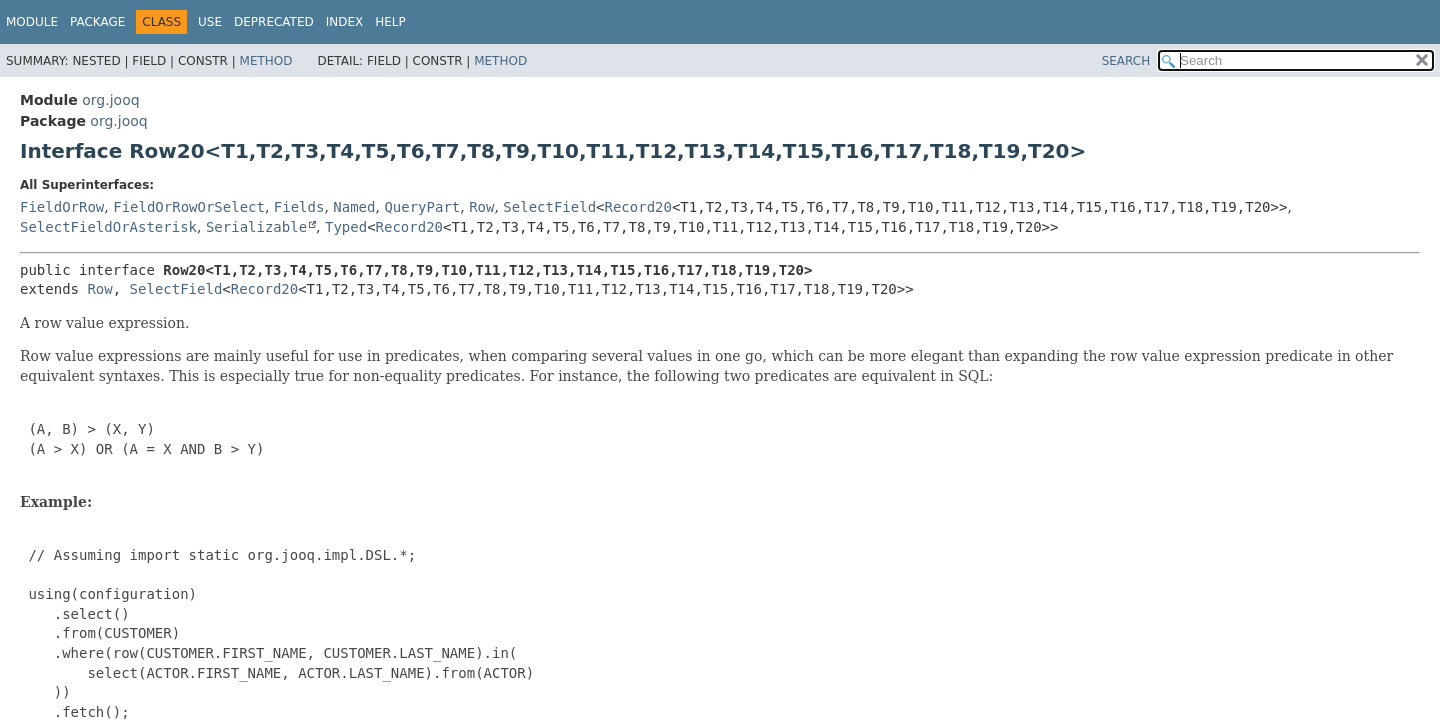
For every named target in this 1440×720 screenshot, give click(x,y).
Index (345, 22)
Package (97, 22)
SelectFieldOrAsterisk (108, 227)
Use (210, 22)
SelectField (549, 207)
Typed (346, 227)
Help (390, 22)
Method (266, 61)
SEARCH (1126, 61)
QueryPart (422, 207)
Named (354, 207)
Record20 (638, 207)
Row (481, 207)
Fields (299, 207)
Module (32, 22)
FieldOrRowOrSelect (189, 207)
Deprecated (274, 22)
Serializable (256, 227)
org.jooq (110, 100)
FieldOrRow (62, 207)
